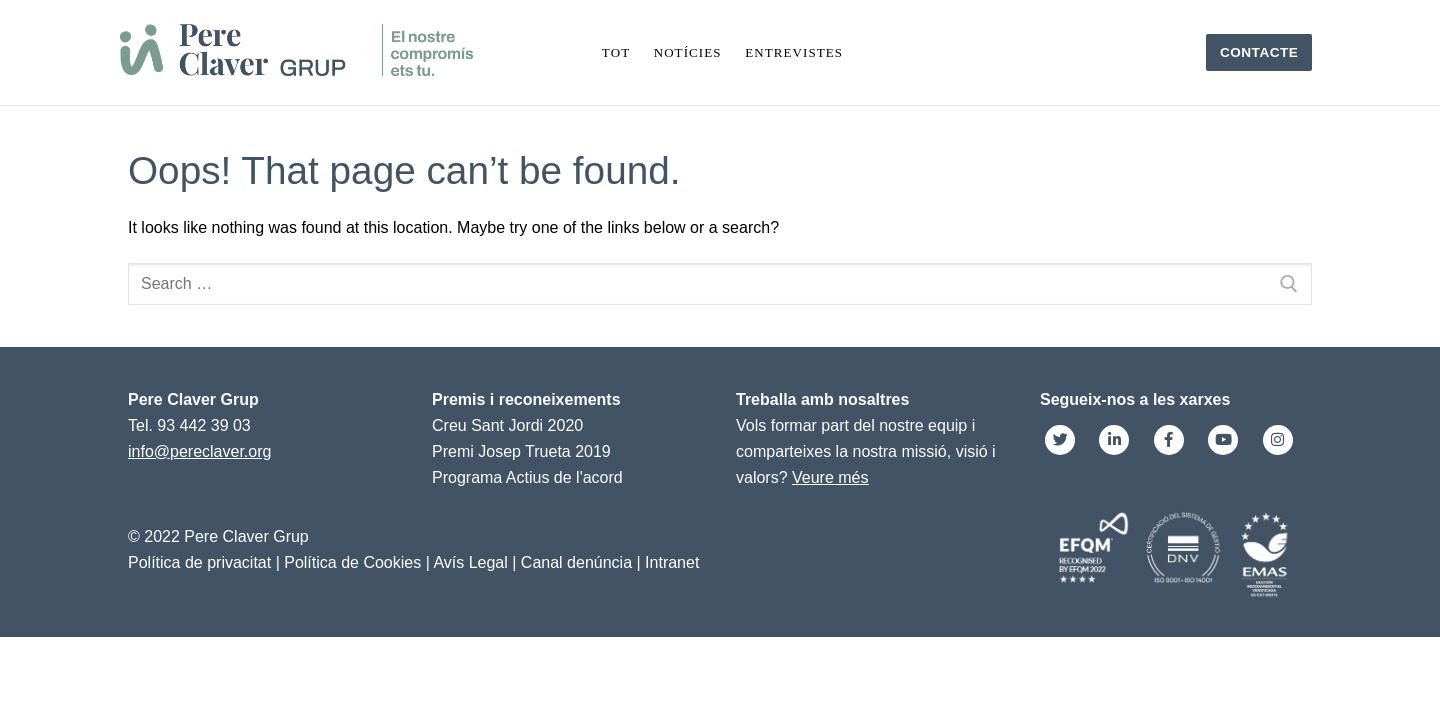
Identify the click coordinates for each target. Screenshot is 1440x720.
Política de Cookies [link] (352, 562)
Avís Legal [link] (470, 562)
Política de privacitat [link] (199, 562)
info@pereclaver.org (199, 451)
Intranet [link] (672, 562)
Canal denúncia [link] (576, 562)
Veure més (830, 477)
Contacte (1259, 52)
